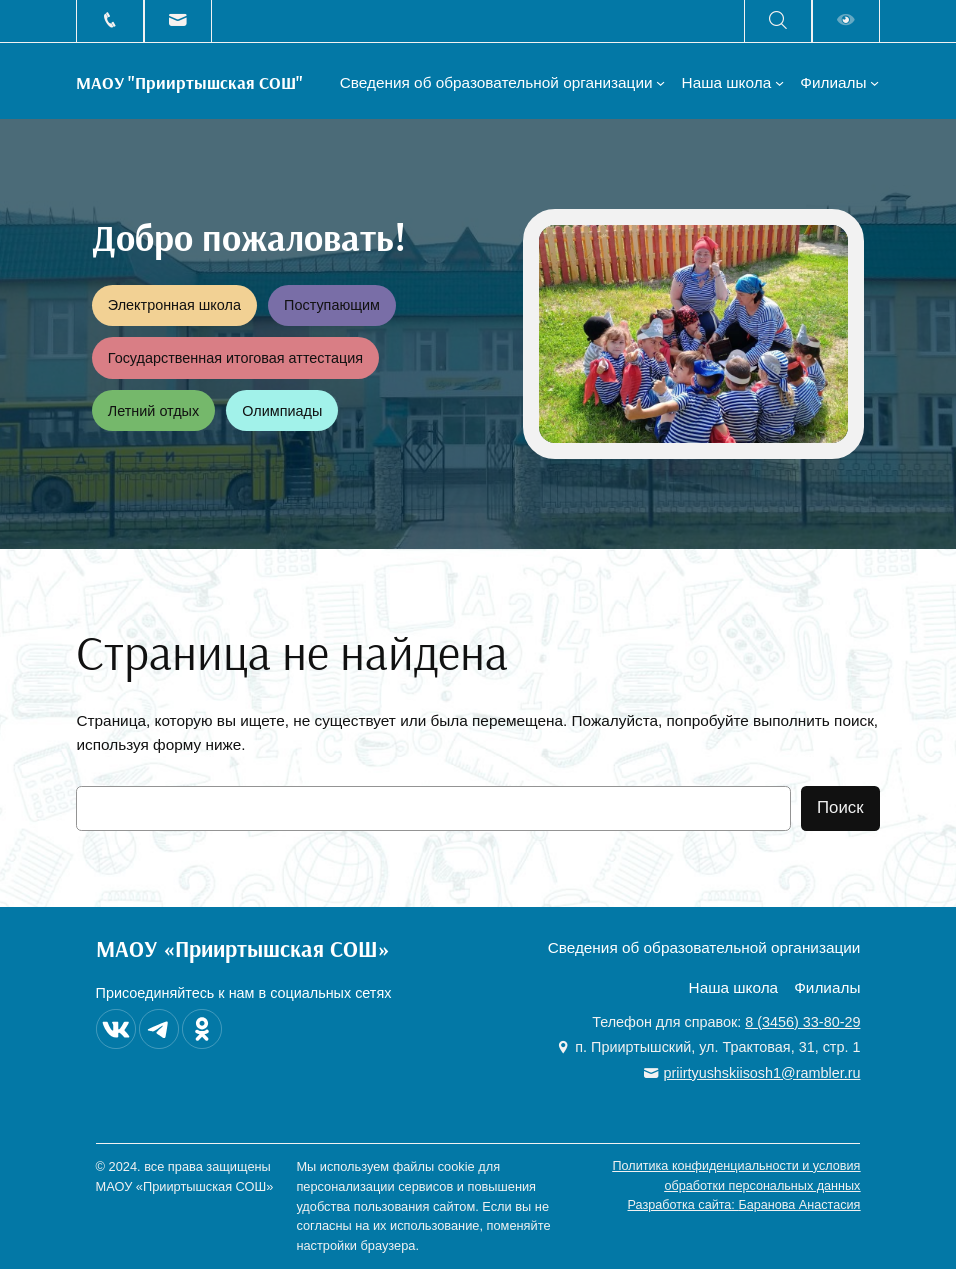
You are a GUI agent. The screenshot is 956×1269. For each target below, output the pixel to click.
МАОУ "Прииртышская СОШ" (189, 82)
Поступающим (332, 305)
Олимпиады (282, 411)
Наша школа (727, 82)
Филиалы (833, 82)
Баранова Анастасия (799, 1205)
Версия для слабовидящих (846, 21)
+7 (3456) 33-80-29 (110, 21)
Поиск (840, 807)
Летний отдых (153, 411)
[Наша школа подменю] (779, 82)
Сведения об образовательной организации (496, 82)
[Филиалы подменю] (874, 82)
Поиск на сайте (778, 21)
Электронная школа (174, 305)
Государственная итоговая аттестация (235, 358)
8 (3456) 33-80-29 (802, 1022)
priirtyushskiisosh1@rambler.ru (178, 21)
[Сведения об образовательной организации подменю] (660, 82)
